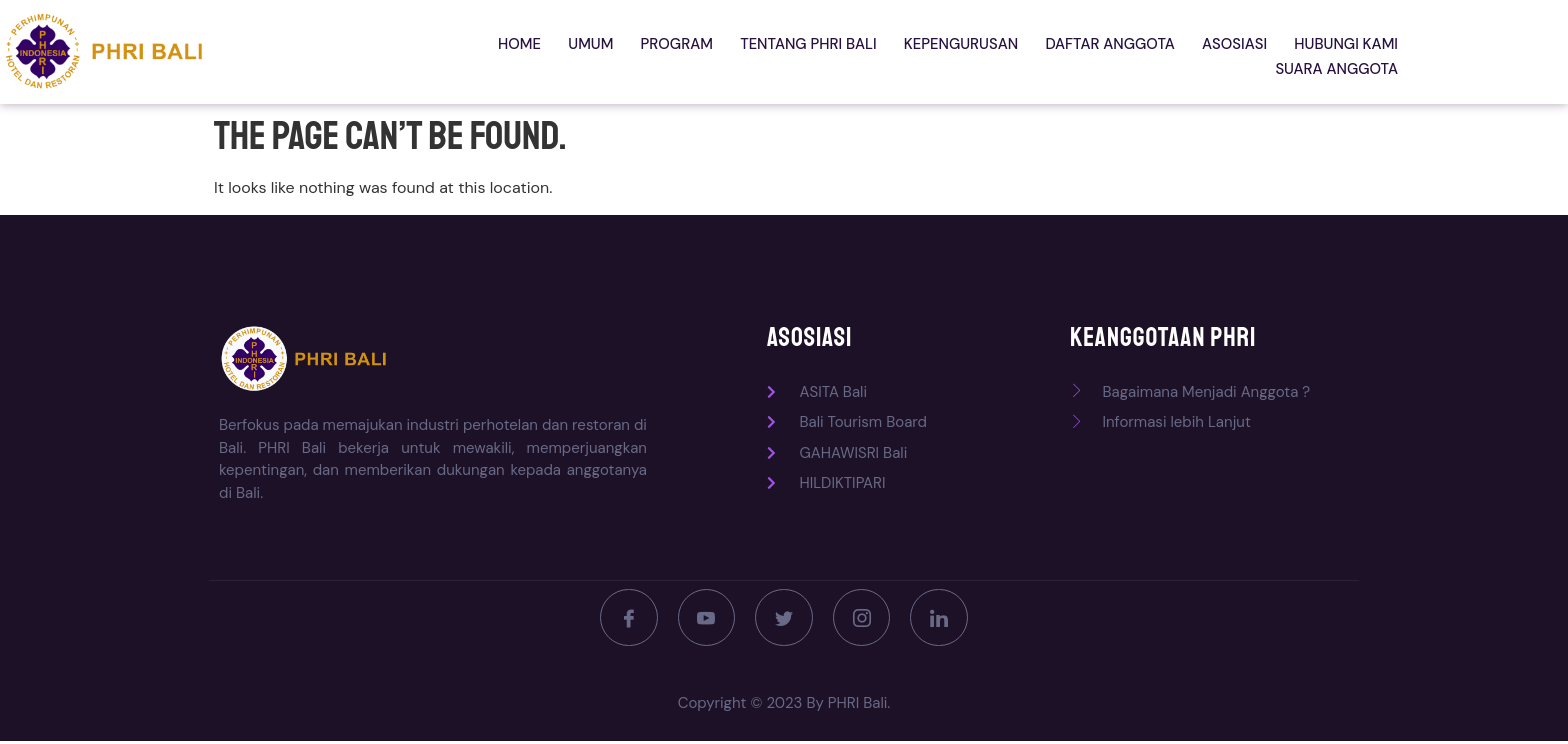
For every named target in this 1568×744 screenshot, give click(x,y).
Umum (479, 52)
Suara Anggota (1339, 52)
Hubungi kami (1203, 52)
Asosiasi (1098, 52)
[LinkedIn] (944, 619)
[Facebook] (624, 619)
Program (559, 52)
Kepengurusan (834, 52)
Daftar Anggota (978, 52)
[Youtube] (704, 619)
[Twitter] (784, 619)
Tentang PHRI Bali (686, 52)
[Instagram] (864, 619)
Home (413, 52)
